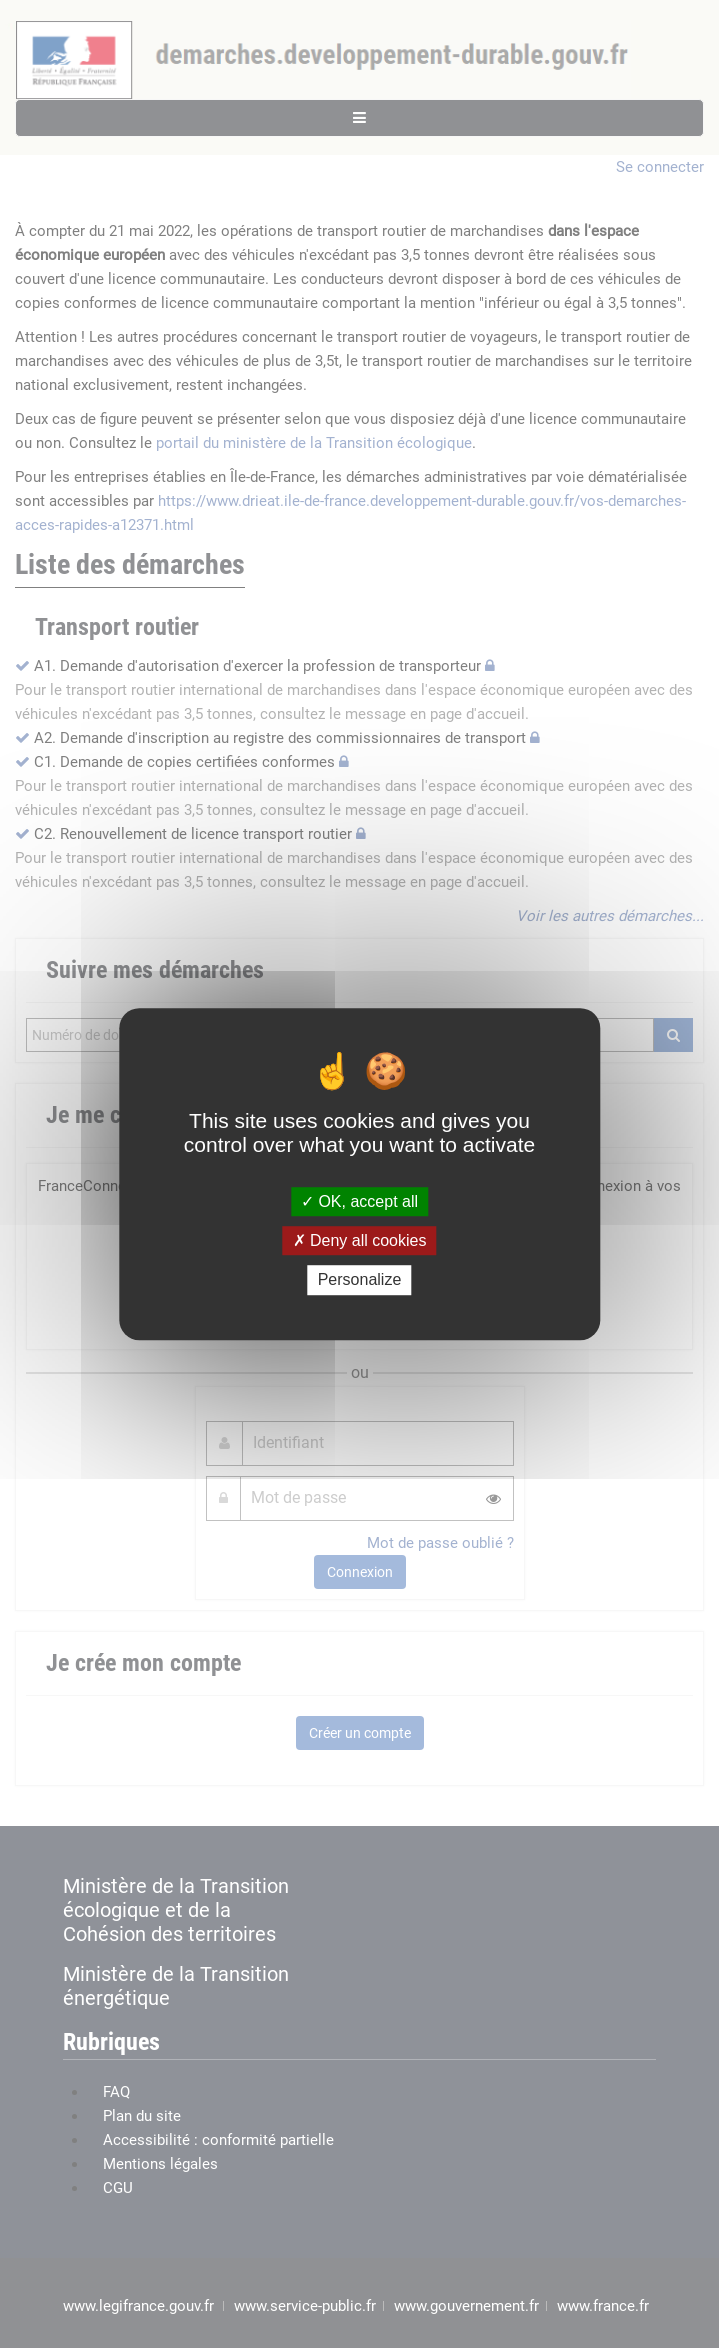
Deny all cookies (360, 1240)
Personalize (360, 1280)
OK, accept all (359, 1201)
